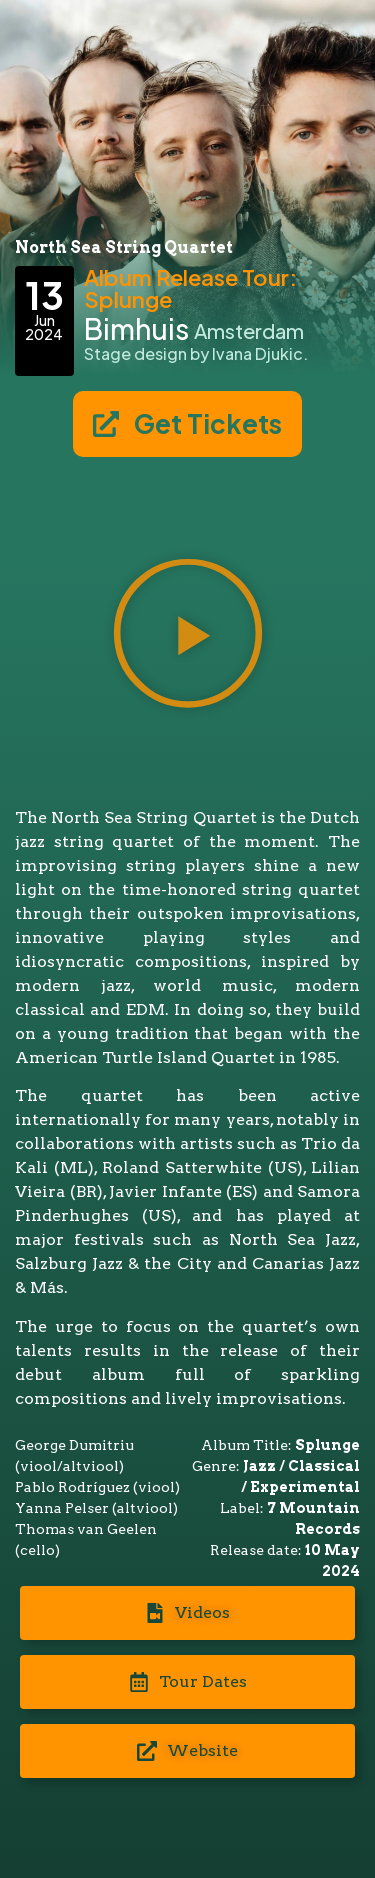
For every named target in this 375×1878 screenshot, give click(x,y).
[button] (188, 636)
